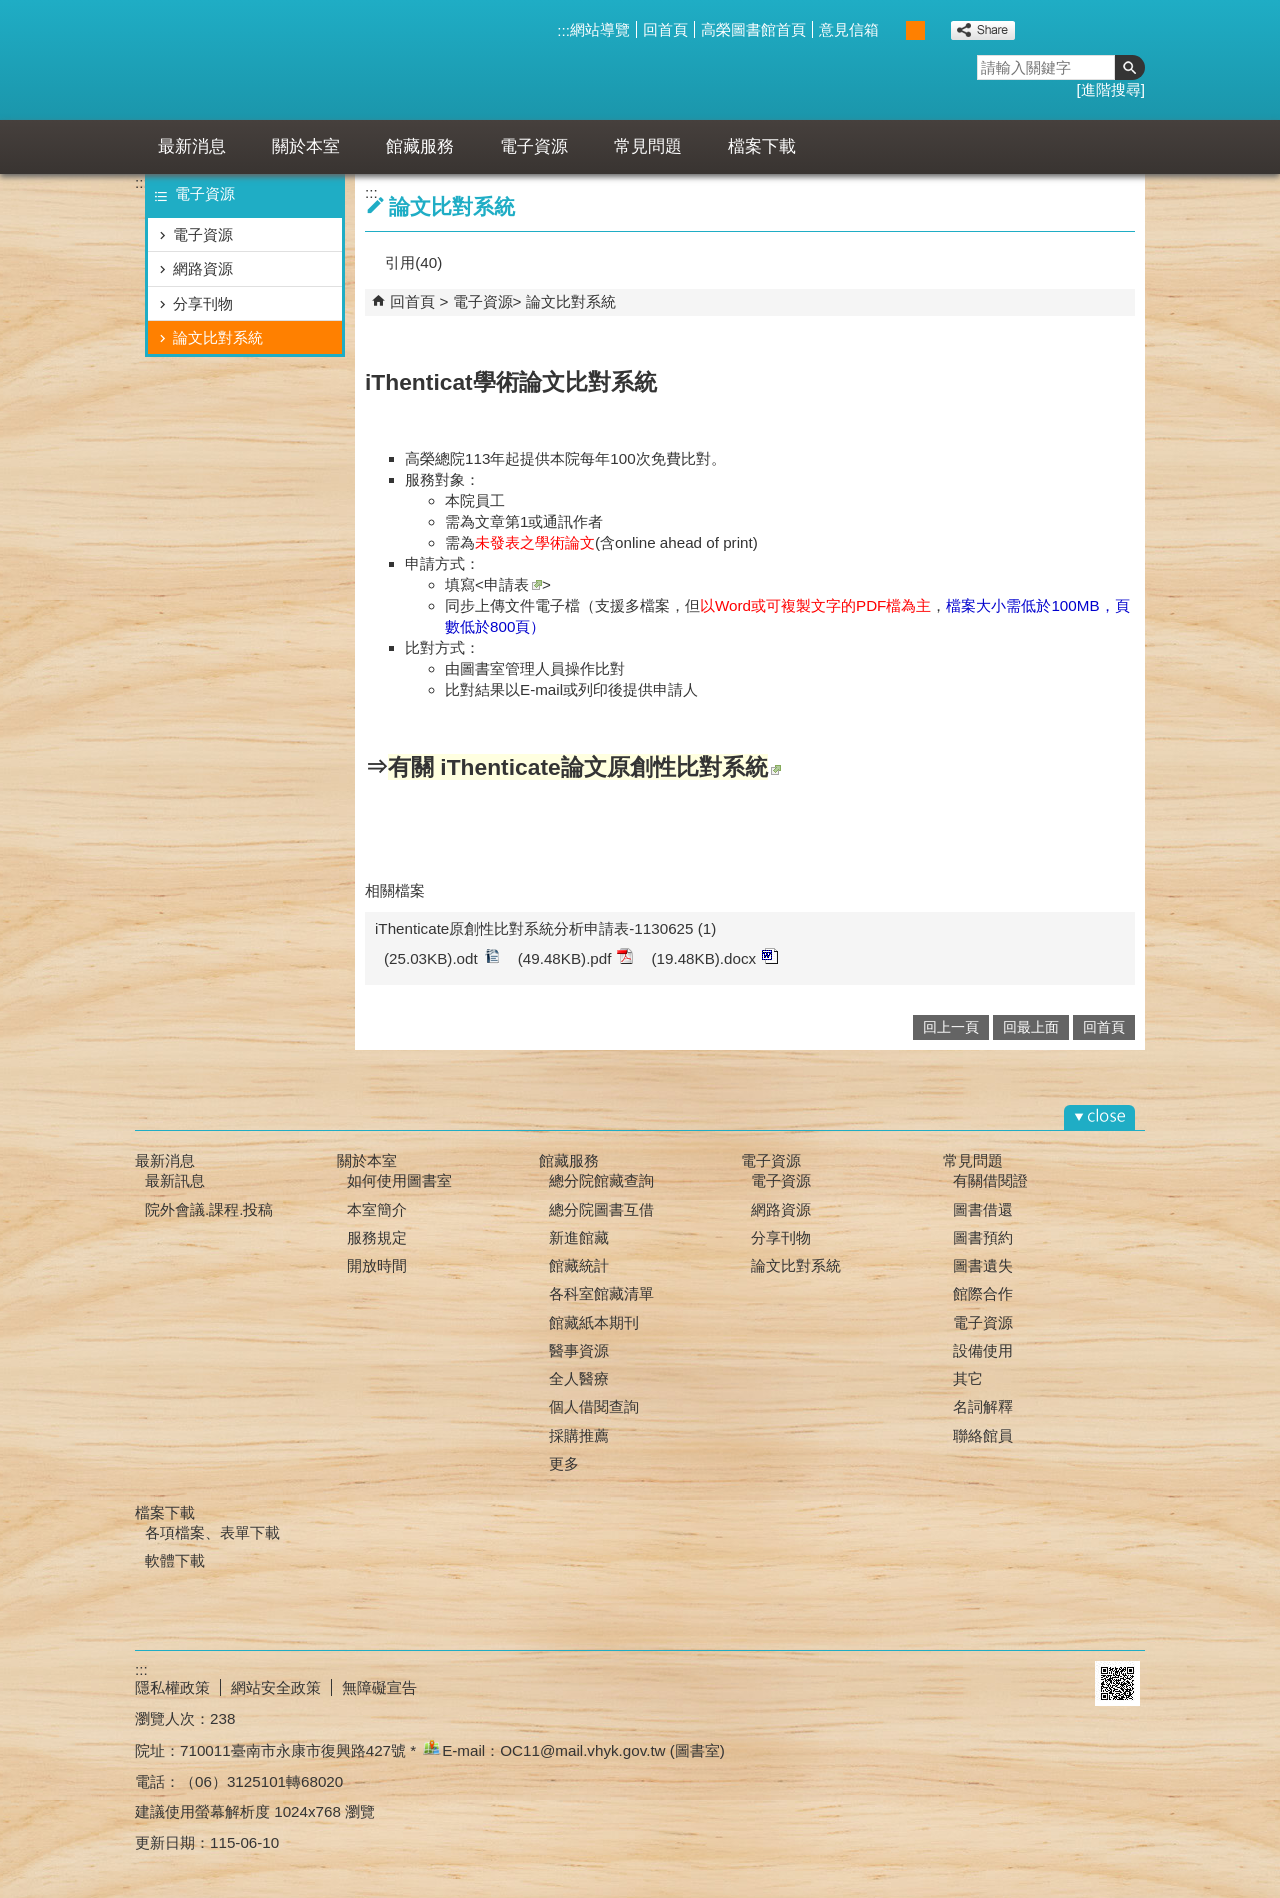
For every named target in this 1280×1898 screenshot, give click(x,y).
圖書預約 (983, 1237)
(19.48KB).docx (714, 957)
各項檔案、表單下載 (212, 1532)
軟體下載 (175, 1560)
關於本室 (306, 146)
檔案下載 (762, 146)
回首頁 (665, 29)
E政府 (1063, 1683)
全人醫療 (579, 1378)
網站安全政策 (276, 1687)
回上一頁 (951, 1027)
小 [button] (894, 30)
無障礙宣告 (379, 1687)
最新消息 (192, 146)
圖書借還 (983, 1209)
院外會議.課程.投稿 (209, 1209)
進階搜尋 (1111, 89)
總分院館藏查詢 (601, 1180)
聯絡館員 (983, 1435)
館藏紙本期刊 (594, 1322)
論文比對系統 (218, 337)
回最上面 (1031, 1027)
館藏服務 (420, 146)
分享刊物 (203, 303)
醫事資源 (579, 1350)
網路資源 (203, 268)
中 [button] (915, 30)
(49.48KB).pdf (576, 957)
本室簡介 (377, 1209)
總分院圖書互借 (601, 1209)
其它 (968, 1378)
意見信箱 (849, 29)
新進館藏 (579, 1237)
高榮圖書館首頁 (753, 29)
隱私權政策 (172, 1687)
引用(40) (413, 262)
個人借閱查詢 (594, 1406)
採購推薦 (579, 1435)
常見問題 (648, 146)
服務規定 (377, 1237)
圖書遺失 (983, 1265)
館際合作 (983, 1293)
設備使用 (983, 1350)
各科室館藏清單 (601, 1293)
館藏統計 (579, 1265)
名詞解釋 (983, 1406)
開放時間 (377, 1265)
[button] (1130, 67)
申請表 (513, 584)
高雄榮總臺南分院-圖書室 (318, 60)
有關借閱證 (990, 1180)
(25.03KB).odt (442, 957)
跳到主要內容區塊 (10, 10)
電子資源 (534, 146)
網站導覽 (600, 29)
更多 (564, 1463)
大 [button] (936, 30)
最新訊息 (175, 1180)
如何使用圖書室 (399, 1180)
